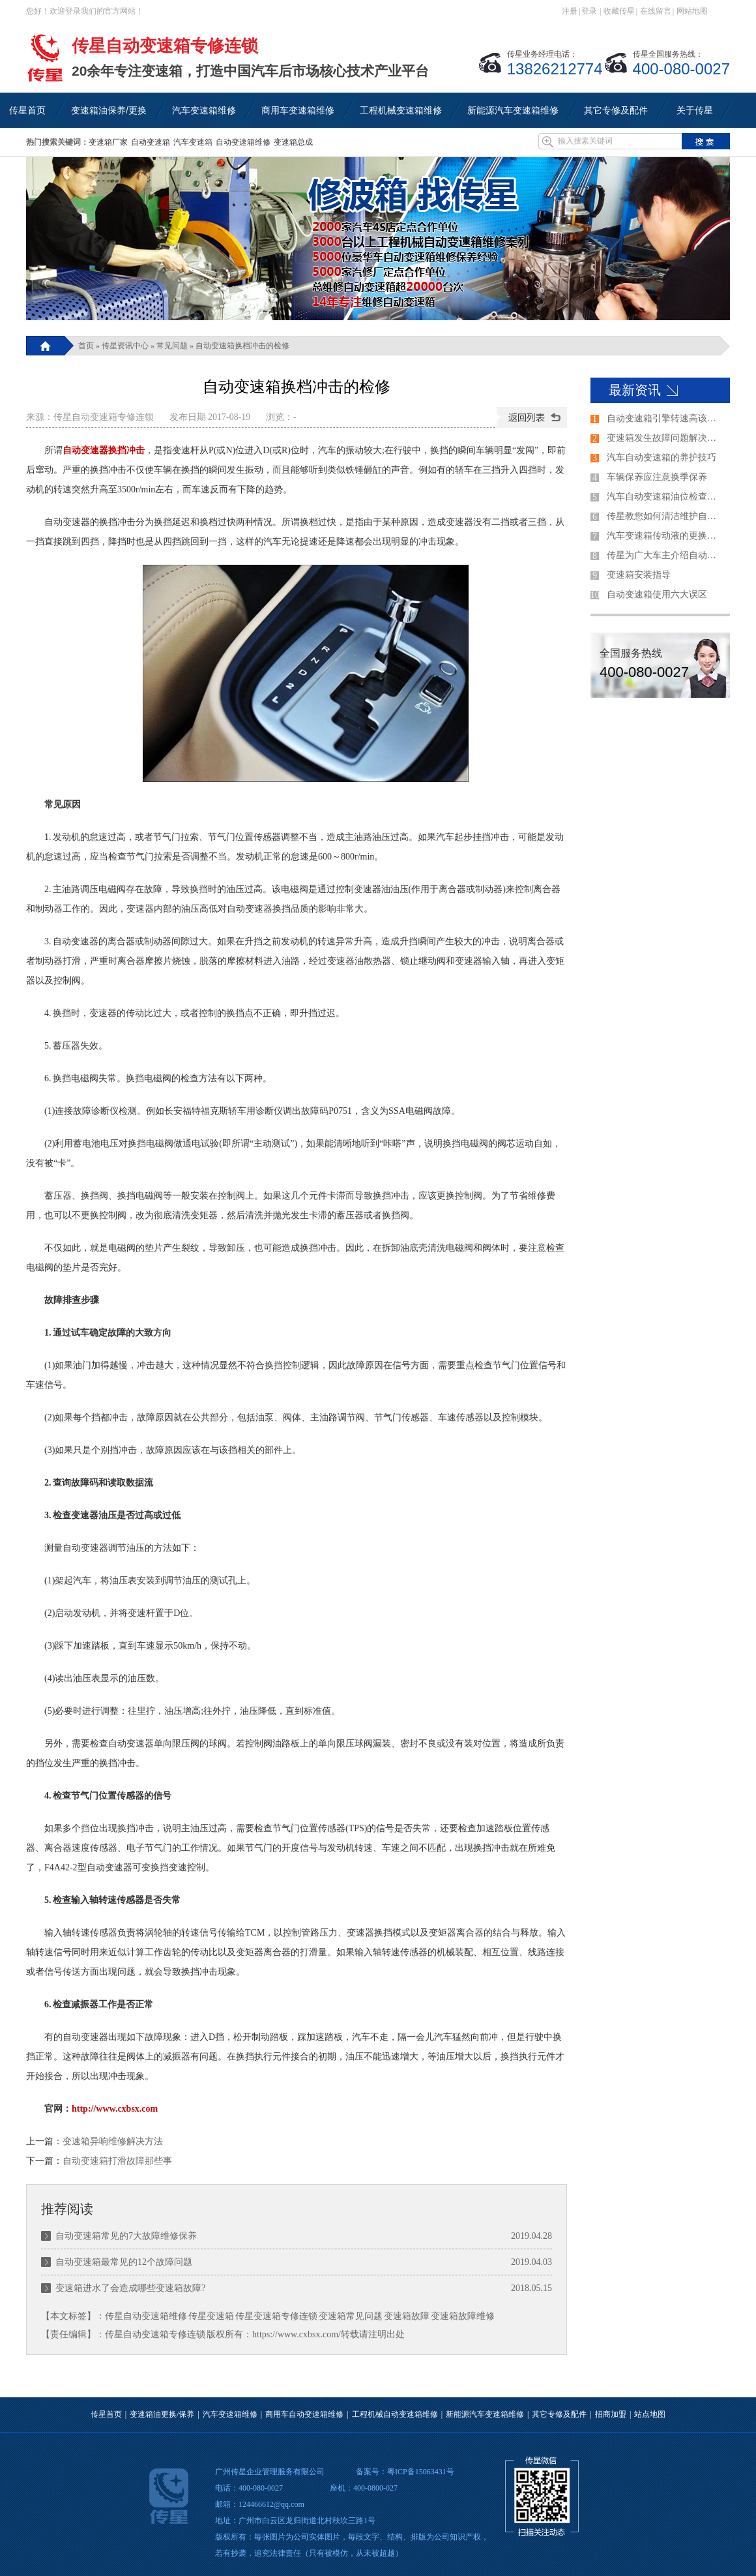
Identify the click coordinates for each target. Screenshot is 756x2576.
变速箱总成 (293, 142)
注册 (569, 11)
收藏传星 (619, 11)
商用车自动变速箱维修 (304, 2414)
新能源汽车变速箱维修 (485, 2414)
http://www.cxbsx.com (115, 2109)
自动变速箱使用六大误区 (657, 594)
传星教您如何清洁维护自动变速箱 (665, 516)
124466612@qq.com (271, 2504)
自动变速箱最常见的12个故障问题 (123, 2262)
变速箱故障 (406, 2316)
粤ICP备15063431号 (420, 2471)
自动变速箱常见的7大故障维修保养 (126, 2236)
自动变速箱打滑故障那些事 (117, 2161)
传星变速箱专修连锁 (276, 2316)
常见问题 (172, 345)
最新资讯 (635, 390)
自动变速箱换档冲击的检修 (242, 345)
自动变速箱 (150, 142)
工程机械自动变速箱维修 (395, 2414)
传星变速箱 (211, 2316)
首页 (86, 345)
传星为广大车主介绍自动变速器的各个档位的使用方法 (665, 555)
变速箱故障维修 (463, 2316)
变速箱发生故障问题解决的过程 (665, 438)
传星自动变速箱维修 (146, 2316)
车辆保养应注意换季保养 (657, 477)
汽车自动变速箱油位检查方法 (665, 497)
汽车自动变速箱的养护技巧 (661, 457)
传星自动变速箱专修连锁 (103, 417)
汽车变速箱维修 (230, 2414)
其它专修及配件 (559, 2414)
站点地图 (649, 2414)
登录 (589, 11)
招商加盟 (610, 2414)
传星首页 (106, 2414)
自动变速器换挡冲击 (104, 450)
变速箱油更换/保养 (162, 2414)
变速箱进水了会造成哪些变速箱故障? (130, 2288)
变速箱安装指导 (639, 575)
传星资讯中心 (125, 345)
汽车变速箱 (192, 142)
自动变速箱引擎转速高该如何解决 (665, 418)
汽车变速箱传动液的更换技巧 (665, 536)
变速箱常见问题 (351, 2316)
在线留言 (655, 11)
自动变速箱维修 (243, 142)
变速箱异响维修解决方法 (113, 2141)
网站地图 (692, 11)
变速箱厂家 (108, 142)
